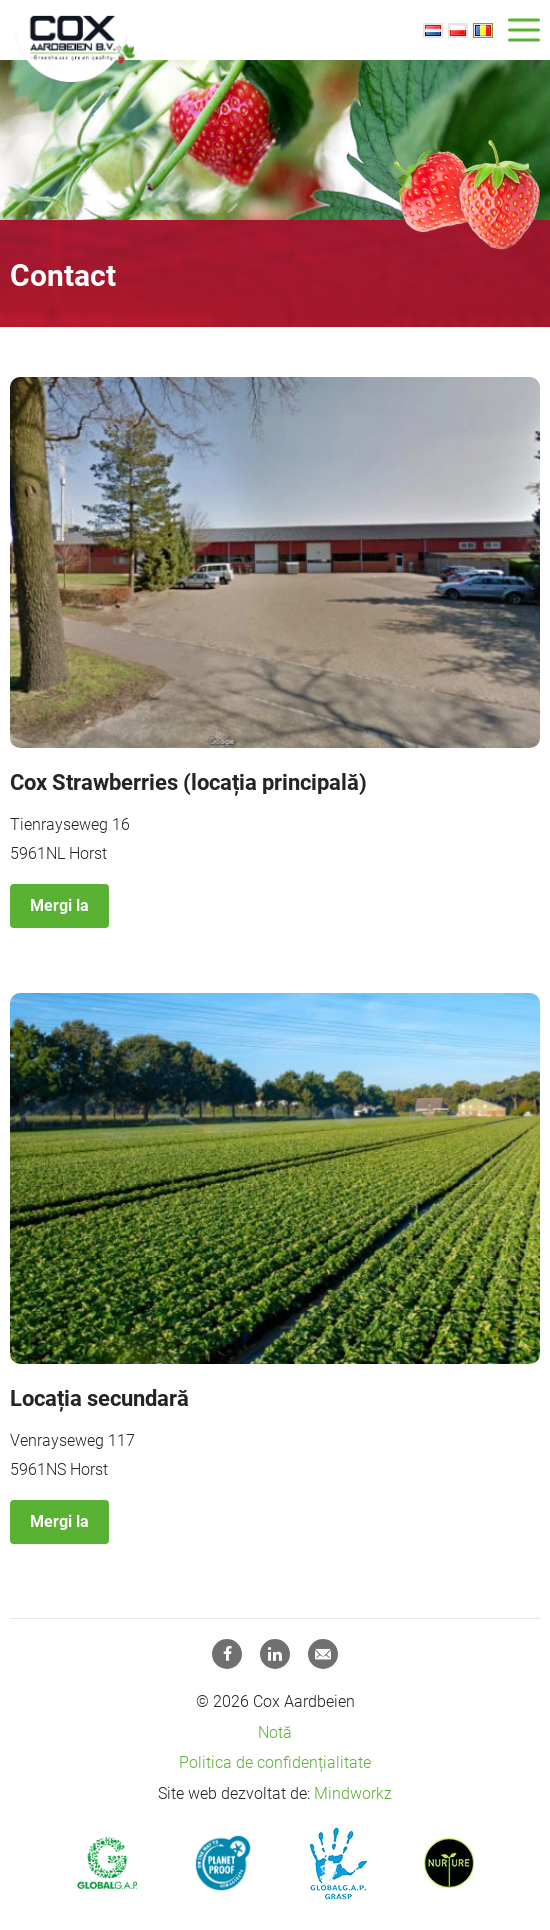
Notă (275, 1732)
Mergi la (59, 905)
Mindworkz (353, 1793)
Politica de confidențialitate (275, 1762)
